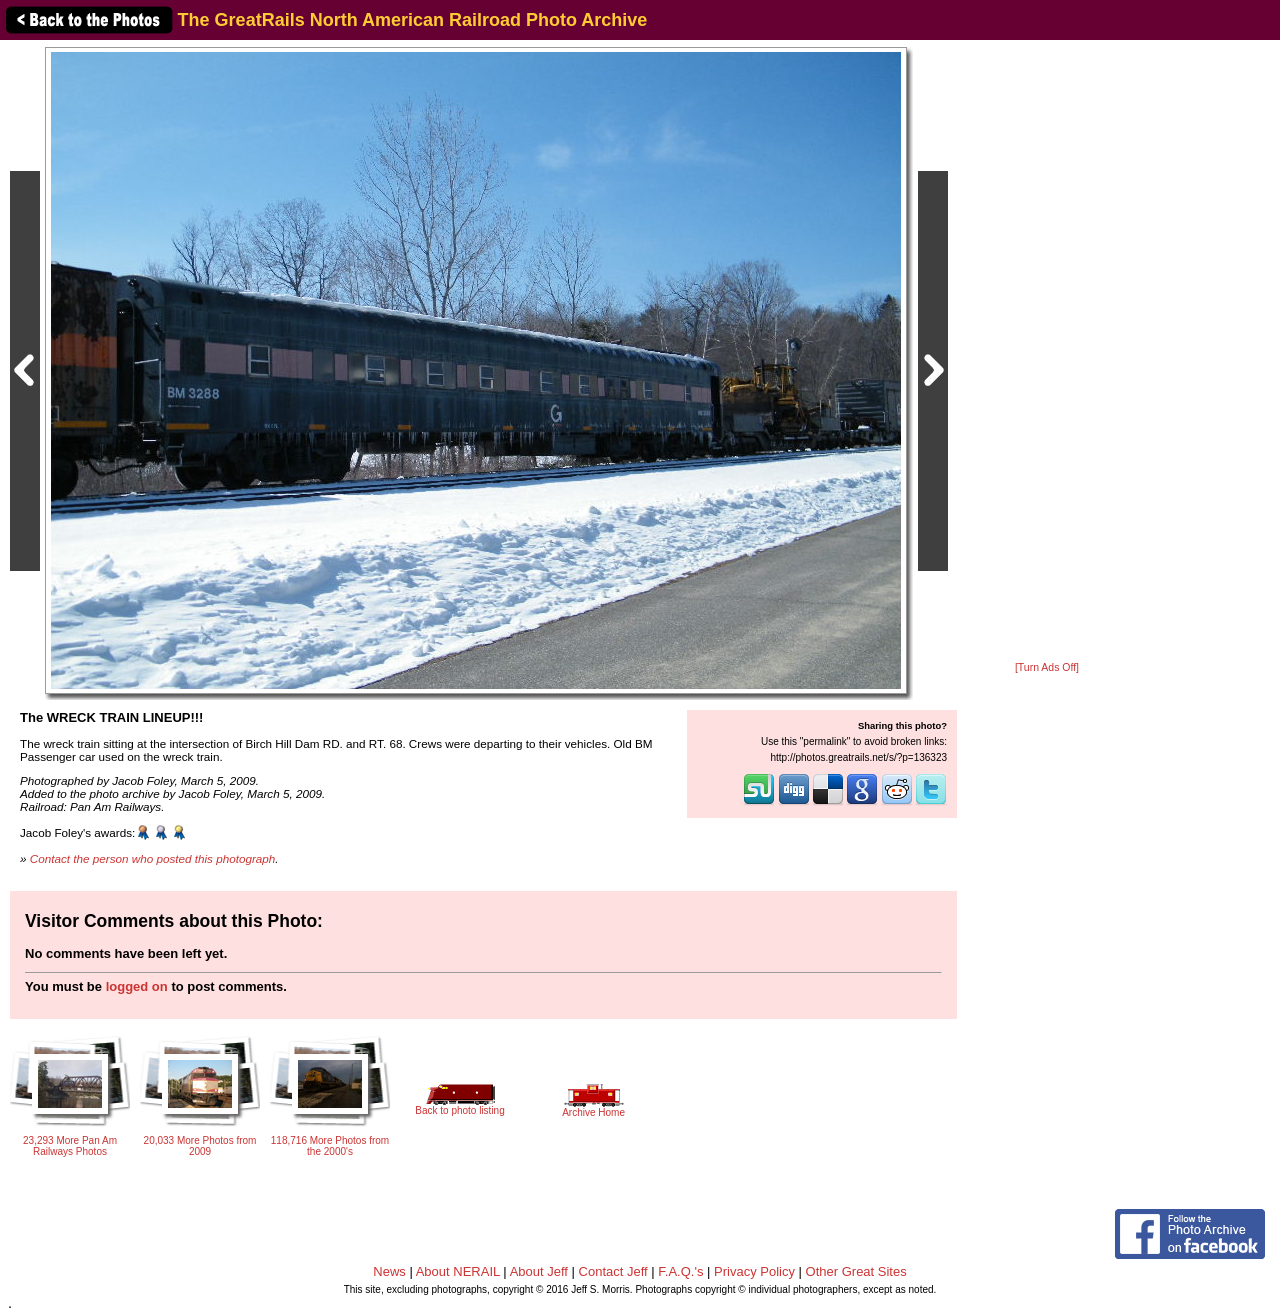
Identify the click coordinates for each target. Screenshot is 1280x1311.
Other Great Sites (856, 1271)
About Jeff (539, 1271)
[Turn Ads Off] (1047, 667)
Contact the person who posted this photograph (153, 858)
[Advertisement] (1047, 352)
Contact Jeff (613, 1271)
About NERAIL (458, 1271)
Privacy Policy (754, 1271)
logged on (137, 986)
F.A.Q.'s (680, 1271)
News (389, 1271)
